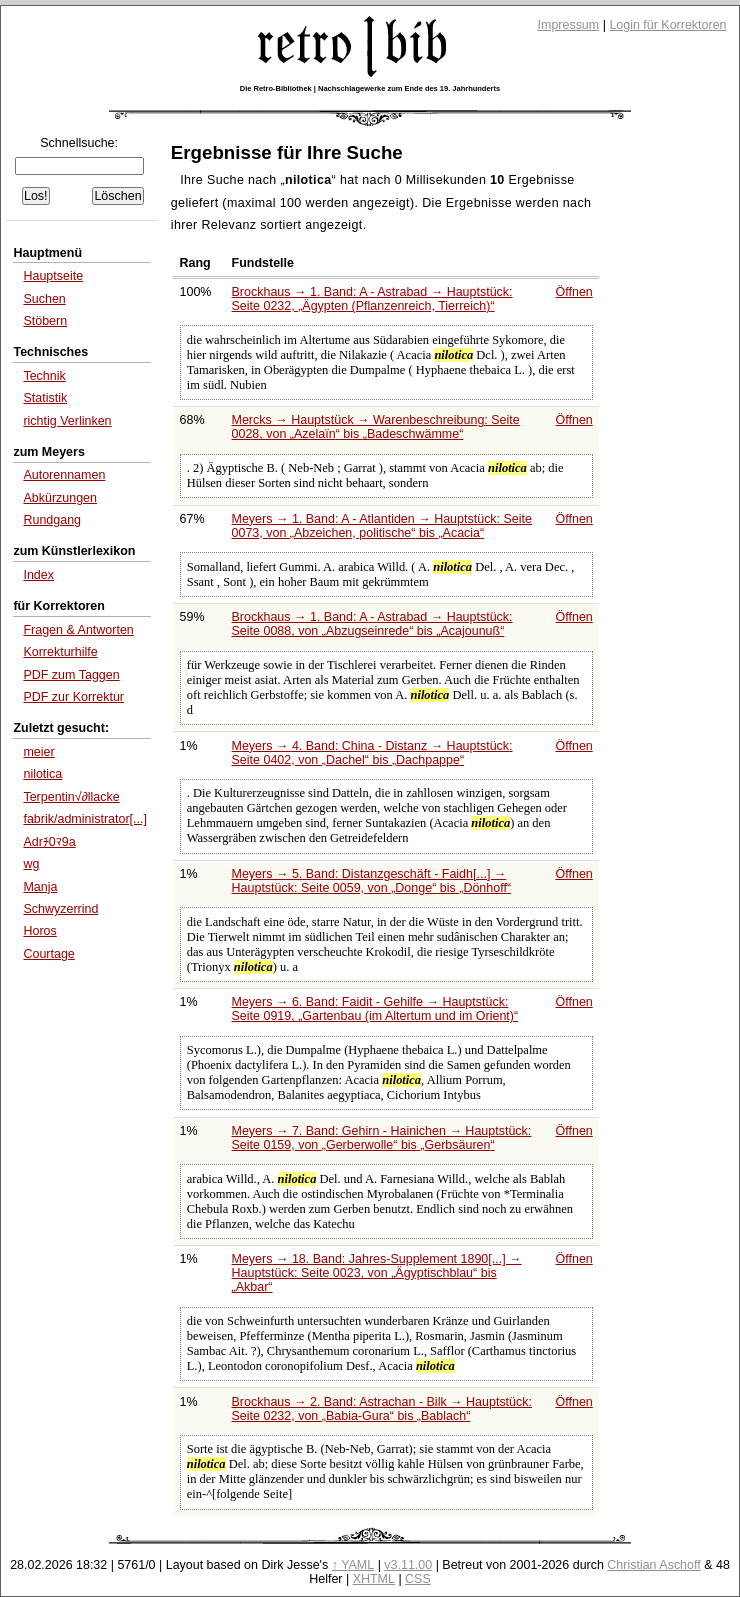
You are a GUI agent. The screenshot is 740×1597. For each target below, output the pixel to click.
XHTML (374, 1579)
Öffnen (574, 292)
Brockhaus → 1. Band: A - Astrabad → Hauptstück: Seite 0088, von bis (372, 624)
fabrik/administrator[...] (85, 819)
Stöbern (45, 321)
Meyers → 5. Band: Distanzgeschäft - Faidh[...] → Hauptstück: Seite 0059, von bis (372, 881)
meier (38, 752)
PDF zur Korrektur (73, 697)
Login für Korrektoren (667, 25)
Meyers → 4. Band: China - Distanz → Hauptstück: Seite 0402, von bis (372, 753)
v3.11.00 (408, 1565)
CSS (418, 1579)
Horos (39, 931)
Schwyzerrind (60, 909)
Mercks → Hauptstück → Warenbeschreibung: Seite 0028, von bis (376, 427)
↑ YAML (353, 1565)
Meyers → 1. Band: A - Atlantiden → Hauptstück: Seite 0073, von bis (382, 526)
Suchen (44, 299)
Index (38, 575)
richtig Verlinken (67, 421)
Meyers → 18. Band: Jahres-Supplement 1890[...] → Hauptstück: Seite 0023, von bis (377, 1273)
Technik (44, 376)
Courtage (48, 954)
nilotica (42, 774)
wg (31, 864)
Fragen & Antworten (78, 630)
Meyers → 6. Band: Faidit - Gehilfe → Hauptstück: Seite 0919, (375, 1009)
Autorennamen (64, 475)
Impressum (569, 25)
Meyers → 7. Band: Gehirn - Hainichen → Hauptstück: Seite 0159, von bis (382, 1138)
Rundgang (52, 520)
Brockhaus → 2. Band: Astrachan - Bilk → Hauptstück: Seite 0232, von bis (382, 1409)
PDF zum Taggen (71, 675)
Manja (40, 887)
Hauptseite (53, 276)
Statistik (45, 398)
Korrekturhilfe (60, 652)
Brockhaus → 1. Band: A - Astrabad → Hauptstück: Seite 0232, (372, 299)
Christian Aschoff (653, 1565)
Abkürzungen (60, 498)
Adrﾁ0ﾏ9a (49, 842)
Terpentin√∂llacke (71, 797)
